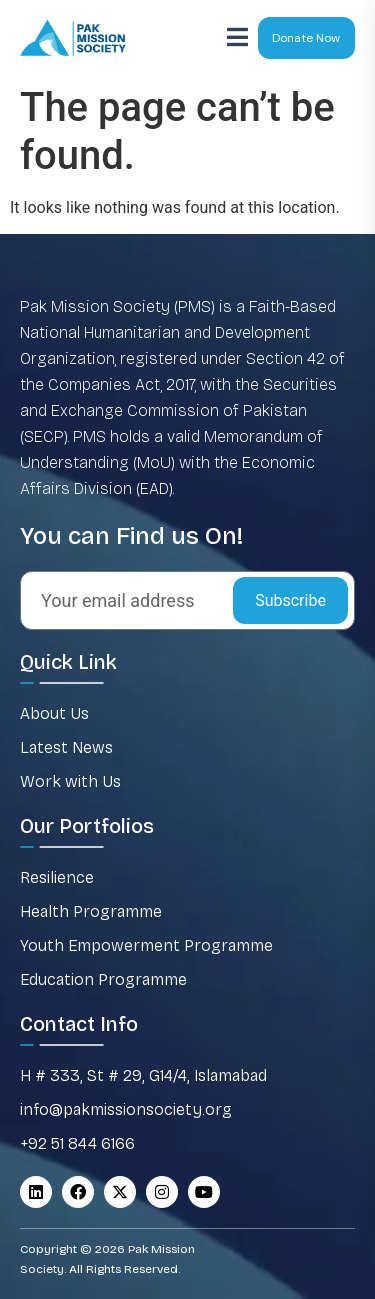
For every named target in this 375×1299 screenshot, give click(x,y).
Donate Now (306, 38)
